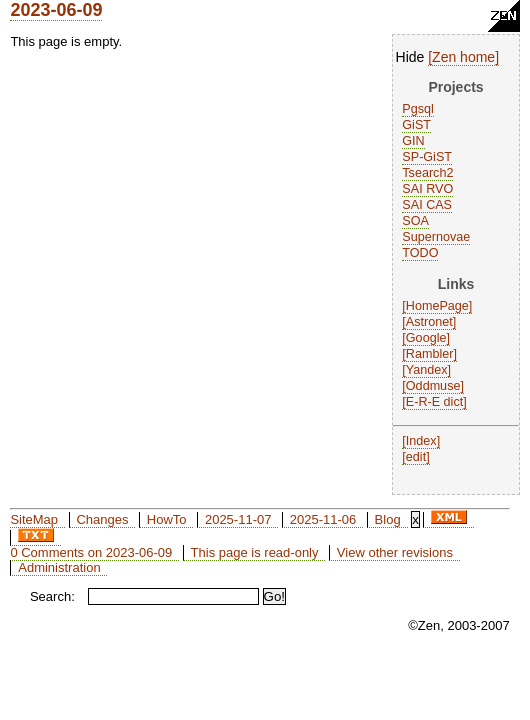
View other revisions (395, 552)
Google (426, 338)
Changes (102, 519)
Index (421, 441)
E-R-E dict (434, 402)
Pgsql (418, 109)
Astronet (429, 322)
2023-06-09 (56, 10)
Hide (410, 57)
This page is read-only (255, 552)
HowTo (167, 519)
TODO (420, 253)
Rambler (430, 354)
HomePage (437, 306)
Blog (388, 519)
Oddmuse (433, 386)
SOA (415, 221)
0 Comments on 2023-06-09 (91, 552)
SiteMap (34, 519)
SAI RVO (427, 189)
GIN (413, 141)
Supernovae (436, 237)
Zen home (463, 57)
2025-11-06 (323, 519)
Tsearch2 (427, 173)
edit (416, 457)
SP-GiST (427, 157)
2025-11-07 (238, 519)
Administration (59, 567)
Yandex (427, 370)
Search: (52, 596)
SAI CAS (427, 205)
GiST (416, 125)
